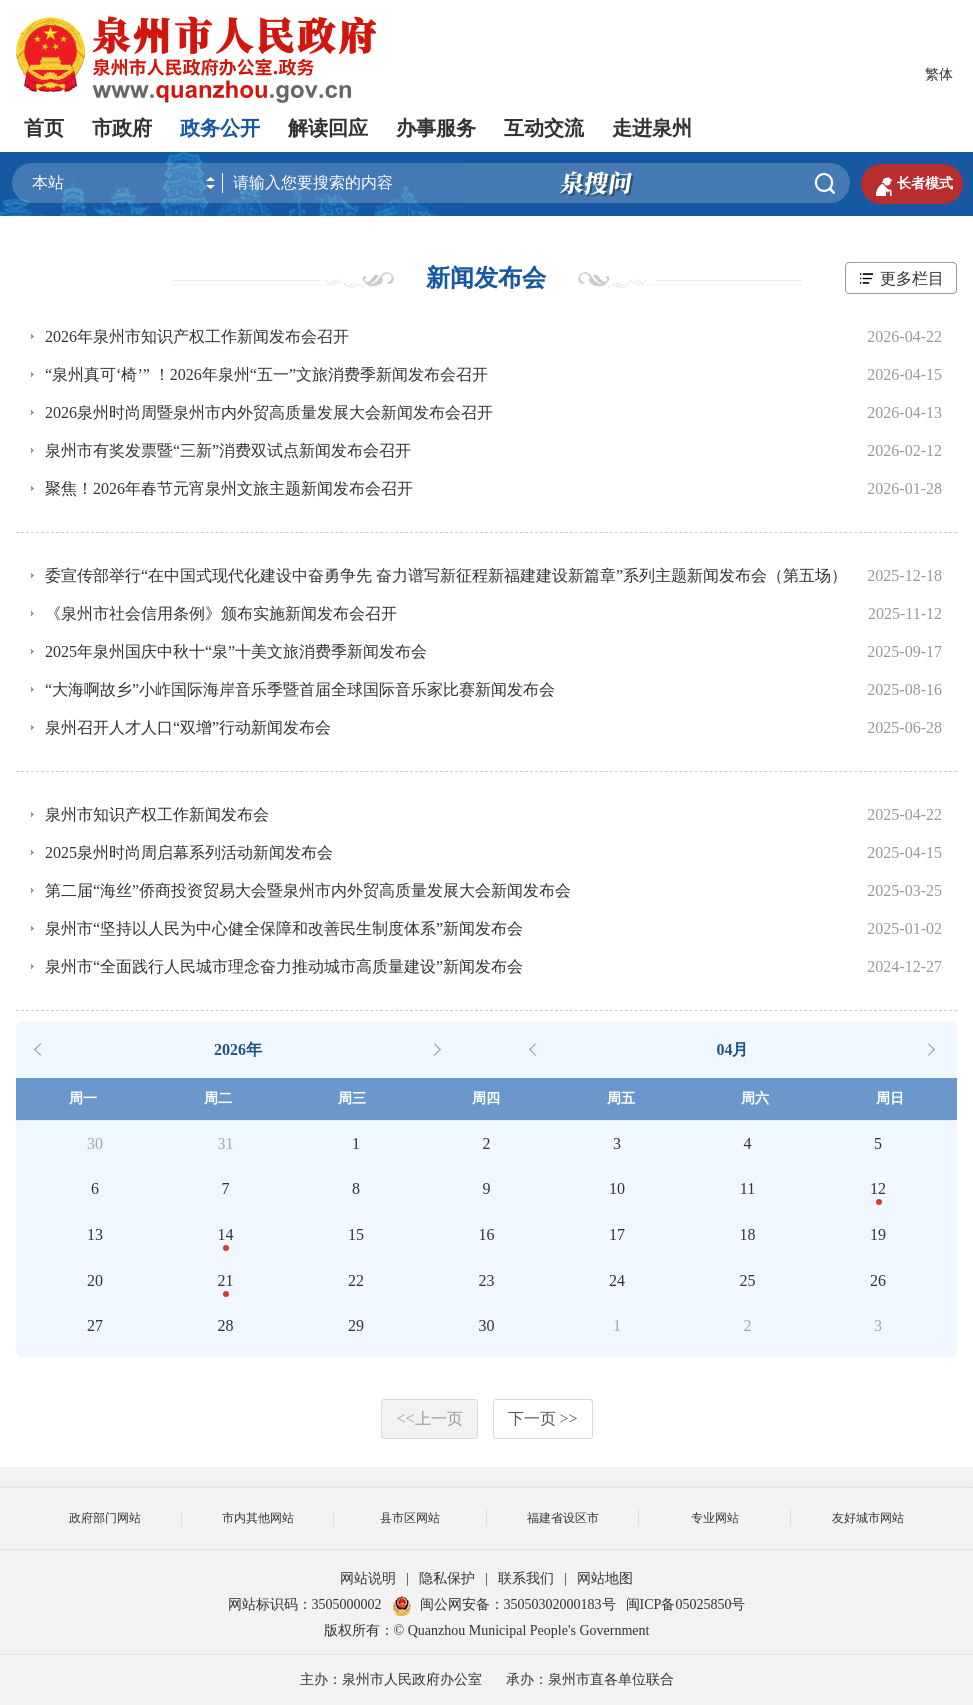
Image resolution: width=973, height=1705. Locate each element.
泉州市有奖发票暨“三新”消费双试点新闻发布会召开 (228, 450)
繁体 (939, 74)
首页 (44, 128)
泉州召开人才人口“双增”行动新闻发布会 (188, 727)
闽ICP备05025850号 (686, 1604)
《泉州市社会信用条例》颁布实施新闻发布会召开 (221, 613)
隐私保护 (447, 1578)
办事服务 (436, 128)
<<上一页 (429, 1418)
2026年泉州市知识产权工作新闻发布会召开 (197, 336)
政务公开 (220, 128)
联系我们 (526, 1578)
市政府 (122, 128)
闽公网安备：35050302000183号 (504, 1604)
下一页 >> (543, 1418)
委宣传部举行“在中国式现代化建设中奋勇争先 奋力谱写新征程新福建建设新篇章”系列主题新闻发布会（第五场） (446, 575)
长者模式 (912, 184)
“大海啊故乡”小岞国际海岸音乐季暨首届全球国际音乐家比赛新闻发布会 (300, 689)
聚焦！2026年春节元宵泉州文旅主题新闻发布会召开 (229, 488)
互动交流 (544, 128)
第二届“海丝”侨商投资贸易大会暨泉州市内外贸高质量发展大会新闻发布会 (308, 890)
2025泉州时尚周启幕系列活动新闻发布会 (189, 852)
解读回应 (328, 128)
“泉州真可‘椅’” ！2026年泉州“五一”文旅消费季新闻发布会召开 (266, 374)
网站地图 (605, 1578)
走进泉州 (652, 128)
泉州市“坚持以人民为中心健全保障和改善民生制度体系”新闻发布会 (284, 928)
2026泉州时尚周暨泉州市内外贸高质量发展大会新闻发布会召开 (269, 412)
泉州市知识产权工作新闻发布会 (157, 814)
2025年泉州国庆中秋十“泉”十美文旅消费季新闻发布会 (236, 651)
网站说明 (368, 1578)
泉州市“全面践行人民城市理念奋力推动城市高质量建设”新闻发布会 (284, 966)
